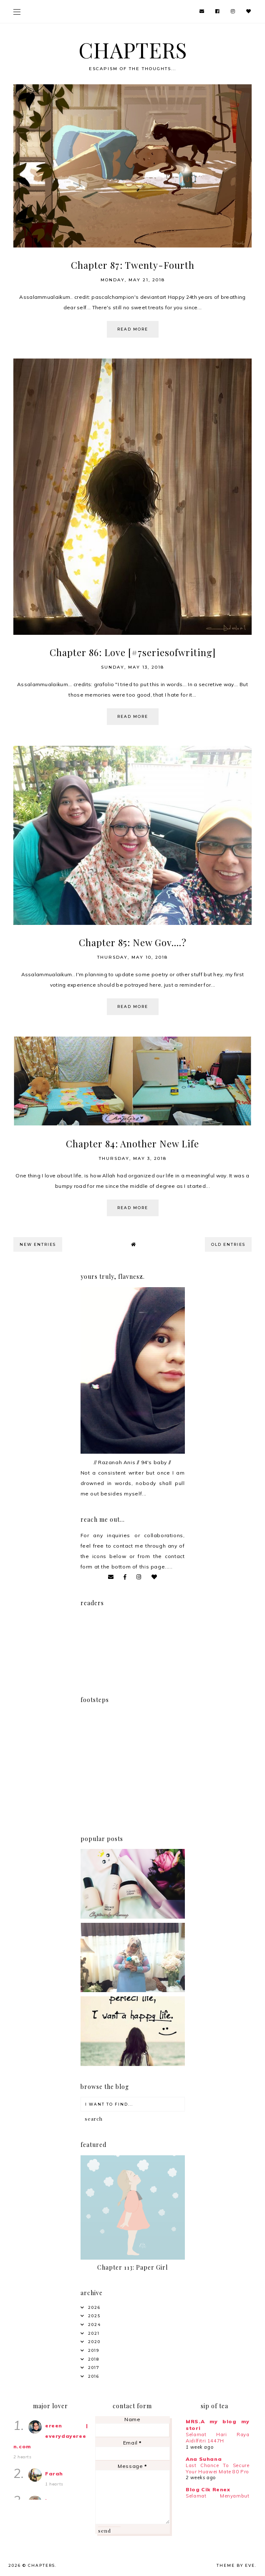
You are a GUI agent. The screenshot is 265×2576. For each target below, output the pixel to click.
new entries (38, 1244)
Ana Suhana (204, 2459)
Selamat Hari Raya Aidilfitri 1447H (217, 2438)
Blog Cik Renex (208, 2489)
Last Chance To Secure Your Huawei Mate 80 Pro (217, 2468)
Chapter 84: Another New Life (132, 1143)
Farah (54, 2473)
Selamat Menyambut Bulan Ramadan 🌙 (217, 2499)
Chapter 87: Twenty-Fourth (132, 265)
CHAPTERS (132, 50)
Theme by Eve (236, 2565)
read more (132, 329)
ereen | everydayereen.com (50, 2436)
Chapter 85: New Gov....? (133, 942)
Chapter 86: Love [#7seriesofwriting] (133, 652)
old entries (228, 1244)
